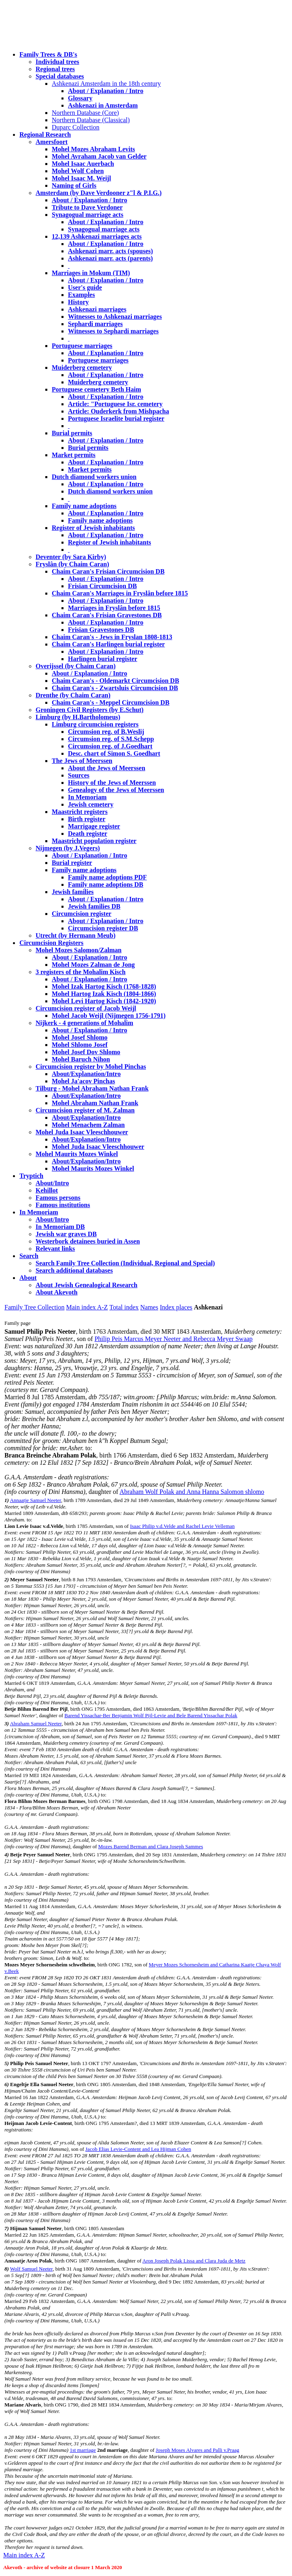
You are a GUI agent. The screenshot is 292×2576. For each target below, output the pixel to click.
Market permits (73, 454)
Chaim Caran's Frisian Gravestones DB (107, 615)
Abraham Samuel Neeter (35, 1723)
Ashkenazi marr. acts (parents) (110, 258)
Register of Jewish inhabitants (93, 527)
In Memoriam (87, 797)
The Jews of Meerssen (82, 760)
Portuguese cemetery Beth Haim (96, 389)
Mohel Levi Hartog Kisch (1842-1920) (104, 1001)
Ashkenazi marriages (97, 309)
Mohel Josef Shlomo (80, 1037)
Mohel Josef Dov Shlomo (86, 1052)
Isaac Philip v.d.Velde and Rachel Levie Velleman (182, 1526)
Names (149, 1307)
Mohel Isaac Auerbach (83, 163)
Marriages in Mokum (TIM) (91, 272)
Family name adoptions (84, 505)
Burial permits (72, 433)
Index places (176, 1307)
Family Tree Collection (34, 1307)
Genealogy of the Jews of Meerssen (116, 789)
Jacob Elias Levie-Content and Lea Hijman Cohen (138, 2149)
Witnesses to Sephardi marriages (113, 331)
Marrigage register (94, 826)
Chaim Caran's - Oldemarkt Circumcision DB (115, 680)
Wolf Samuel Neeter (31, 2269)
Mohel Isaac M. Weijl (81, 178)
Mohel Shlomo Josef (80, 1044)
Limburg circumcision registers (95, 724)
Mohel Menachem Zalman (88, 1124)
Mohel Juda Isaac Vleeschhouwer (98, 1146)
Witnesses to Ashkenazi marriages (115, 316)
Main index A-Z (87, 1307)
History (78, 302)
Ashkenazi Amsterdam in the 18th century (106, 83)
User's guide (85, 287)
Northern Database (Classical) (91, 120)
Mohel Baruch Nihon (81, 1059)
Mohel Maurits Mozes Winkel (93, 1168)
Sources (78, 775)
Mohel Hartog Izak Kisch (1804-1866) (104, 993)
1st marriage (83, 2450)
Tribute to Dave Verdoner (87, 207)
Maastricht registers (80, 811)
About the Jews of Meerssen (106, 768)
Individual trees (57, 61)
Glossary (80, 98)
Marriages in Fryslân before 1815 (114, 607)
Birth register (87, 819)
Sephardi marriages (95, 323)
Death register (87, 833)
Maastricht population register (94, 840)
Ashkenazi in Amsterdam (103, 105)
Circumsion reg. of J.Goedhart (110, 746)
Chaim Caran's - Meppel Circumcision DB (110, 702)
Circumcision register (81, 913)
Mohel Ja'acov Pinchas (83, 1081)
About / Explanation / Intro (105, 90)
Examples (81, 294)
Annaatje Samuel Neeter (35, 1500)
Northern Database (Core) (85, 112)
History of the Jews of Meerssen (112, 782)
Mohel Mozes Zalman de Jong (93, 964)
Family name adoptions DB (105, 884)
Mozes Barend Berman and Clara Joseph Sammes (150, 1846)
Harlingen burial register (102, 658)
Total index (124, 1307)
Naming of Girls (74, 185)
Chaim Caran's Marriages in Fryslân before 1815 (120, 593)
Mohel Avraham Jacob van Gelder (99, 156)
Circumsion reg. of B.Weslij (106, 731)
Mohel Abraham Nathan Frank (95, 1102)
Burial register (72, 862)
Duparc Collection (75, 127)
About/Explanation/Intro (86, 1073)
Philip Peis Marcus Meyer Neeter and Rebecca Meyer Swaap (174, 1338)
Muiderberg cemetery (82, 367)
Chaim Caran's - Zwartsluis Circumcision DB (115, 687)
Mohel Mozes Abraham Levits (93, 149)
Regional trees (55, 69)
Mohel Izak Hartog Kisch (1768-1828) (104, 986)
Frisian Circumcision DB (102, 586)
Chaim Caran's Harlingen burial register (108, 644)
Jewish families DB (94, 906)
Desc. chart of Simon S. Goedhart (114, 753)
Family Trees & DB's (48, 54)
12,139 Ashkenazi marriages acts (97, 236)
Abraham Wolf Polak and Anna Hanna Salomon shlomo (191, 1491)
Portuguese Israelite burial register (116, 418)
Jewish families (73, 891)
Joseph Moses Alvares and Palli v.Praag (197, 2450)
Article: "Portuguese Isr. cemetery (115, 403)
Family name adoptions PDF (107, 877)
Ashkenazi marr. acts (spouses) (110, 251)
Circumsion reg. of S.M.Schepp (111, 738)
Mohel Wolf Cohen (78, 170)
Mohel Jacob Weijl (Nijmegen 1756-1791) (108, 1015)
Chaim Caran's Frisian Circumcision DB (108, 571)
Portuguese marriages (82, 345)
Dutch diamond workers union (94, 476)
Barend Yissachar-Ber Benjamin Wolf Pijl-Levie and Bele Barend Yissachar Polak (150, 1715)
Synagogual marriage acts (87, 214)
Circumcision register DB (103, 928)
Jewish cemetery (90, 804)
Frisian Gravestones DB (101, 629)
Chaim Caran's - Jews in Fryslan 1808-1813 (112, 636)
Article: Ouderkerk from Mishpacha (118, 411)
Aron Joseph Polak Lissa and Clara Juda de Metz (193, 2261)
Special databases (60, 76)
